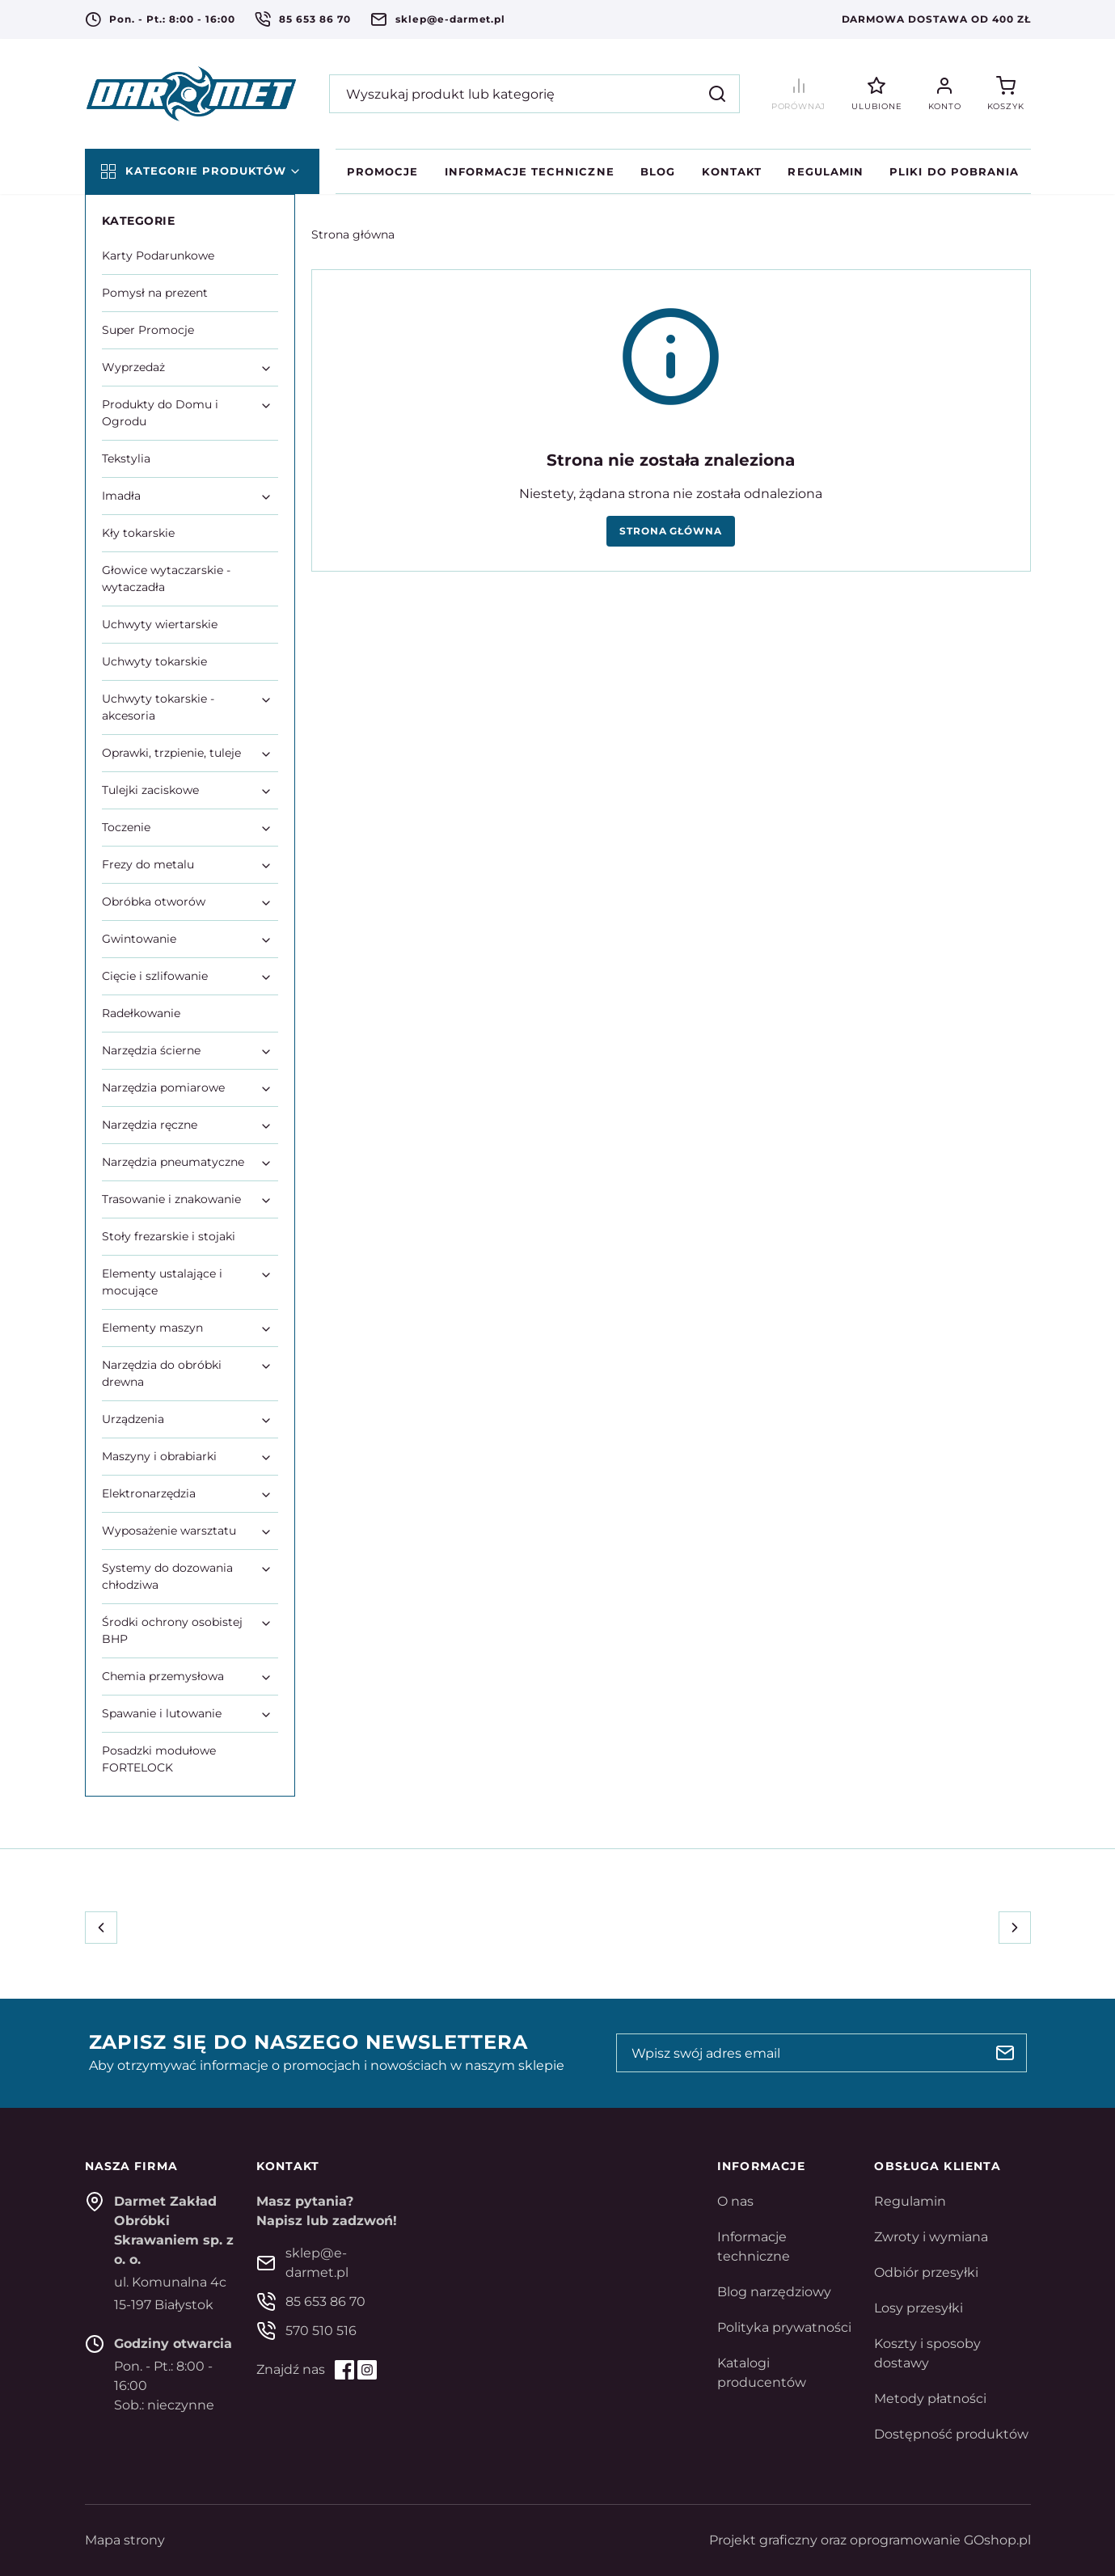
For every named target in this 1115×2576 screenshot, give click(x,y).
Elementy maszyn (152, 1327)
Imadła (121, 495)
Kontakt (732, 171)
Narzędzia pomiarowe (163, 1087)
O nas (735, 2201)
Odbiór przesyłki (926, 2272)
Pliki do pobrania (954, 171)
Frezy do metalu (148, 864)
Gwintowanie (139, 938)
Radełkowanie (141, 1013)
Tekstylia (126, 458)
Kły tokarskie (138, 533)
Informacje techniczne (530, 171)
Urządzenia (133, 1419)
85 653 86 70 (315, 19)
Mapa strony (125, 2540)
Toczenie (126, 827)
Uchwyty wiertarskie (160, 624)
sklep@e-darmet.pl (450, 19)
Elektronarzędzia (149, 1493)
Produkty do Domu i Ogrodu (160, 413)
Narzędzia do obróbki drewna (162, 1373)
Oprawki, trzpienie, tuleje (171, 752)
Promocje (382, 171)
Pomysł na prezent (155, 292)
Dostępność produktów (951, 2434)
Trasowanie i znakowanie (171, 1199)
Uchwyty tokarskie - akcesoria (158, 707)
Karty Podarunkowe (158, 255)
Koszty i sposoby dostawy (927, 2353)
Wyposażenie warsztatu (169, 1530)
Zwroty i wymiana (931, 2236)
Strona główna (353, 234)
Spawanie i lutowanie (162, 1713)
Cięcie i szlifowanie (155, 976)
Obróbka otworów (153, 901)
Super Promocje (148, 330)
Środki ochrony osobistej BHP (172, 1630)
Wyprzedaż (133, 367)
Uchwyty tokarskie (154, 661)
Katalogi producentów (761, 2372)
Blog (657, 171)
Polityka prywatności (784, 2327)
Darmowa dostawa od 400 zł (936, 19)
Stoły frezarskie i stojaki (168, 1236)
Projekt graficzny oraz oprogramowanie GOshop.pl (870, 2540)
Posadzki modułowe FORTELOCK (159, 1759)
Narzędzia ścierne (151, 1050)
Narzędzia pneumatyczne (173, 1162)
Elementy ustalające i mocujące (162, 1282)
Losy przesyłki (918, 2308)
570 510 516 (321, 2330)
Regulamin (825, 171)
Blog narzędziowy (774, 2291)
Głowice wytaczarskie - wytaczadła (166, 578)
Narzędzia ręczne (149, 1124)
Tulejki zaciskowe (150, 790)
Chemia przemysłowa (163, 1676)
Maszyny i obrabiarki (159, 1456)
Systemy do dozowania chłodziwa (167, 1576)
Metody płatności (930, 2398)
